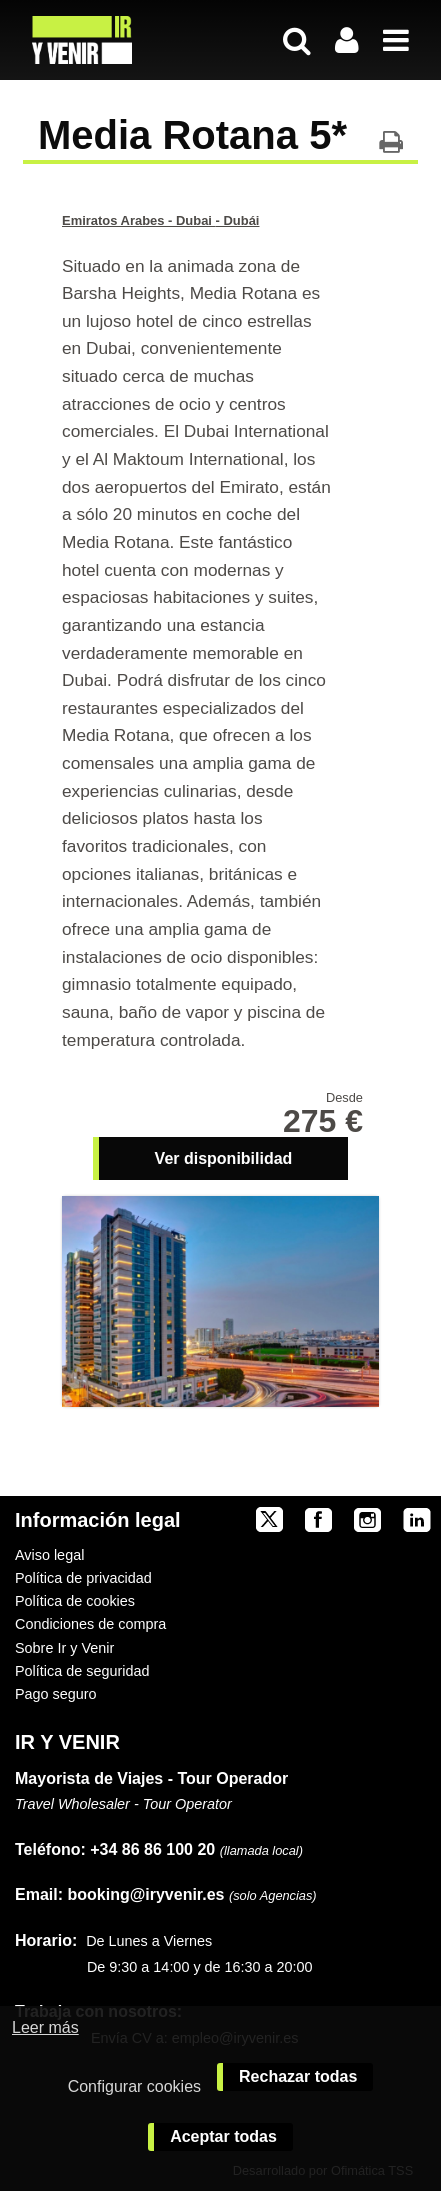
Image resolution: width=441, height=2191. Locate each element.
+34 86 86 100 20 (152, 1849)
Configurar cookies (134, 2086)
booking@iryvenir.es (119, 1894)
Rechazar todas (298, 2076)
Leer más (45, 2027)
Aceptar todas (223, 2136)
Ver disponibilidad (224, 1158)
